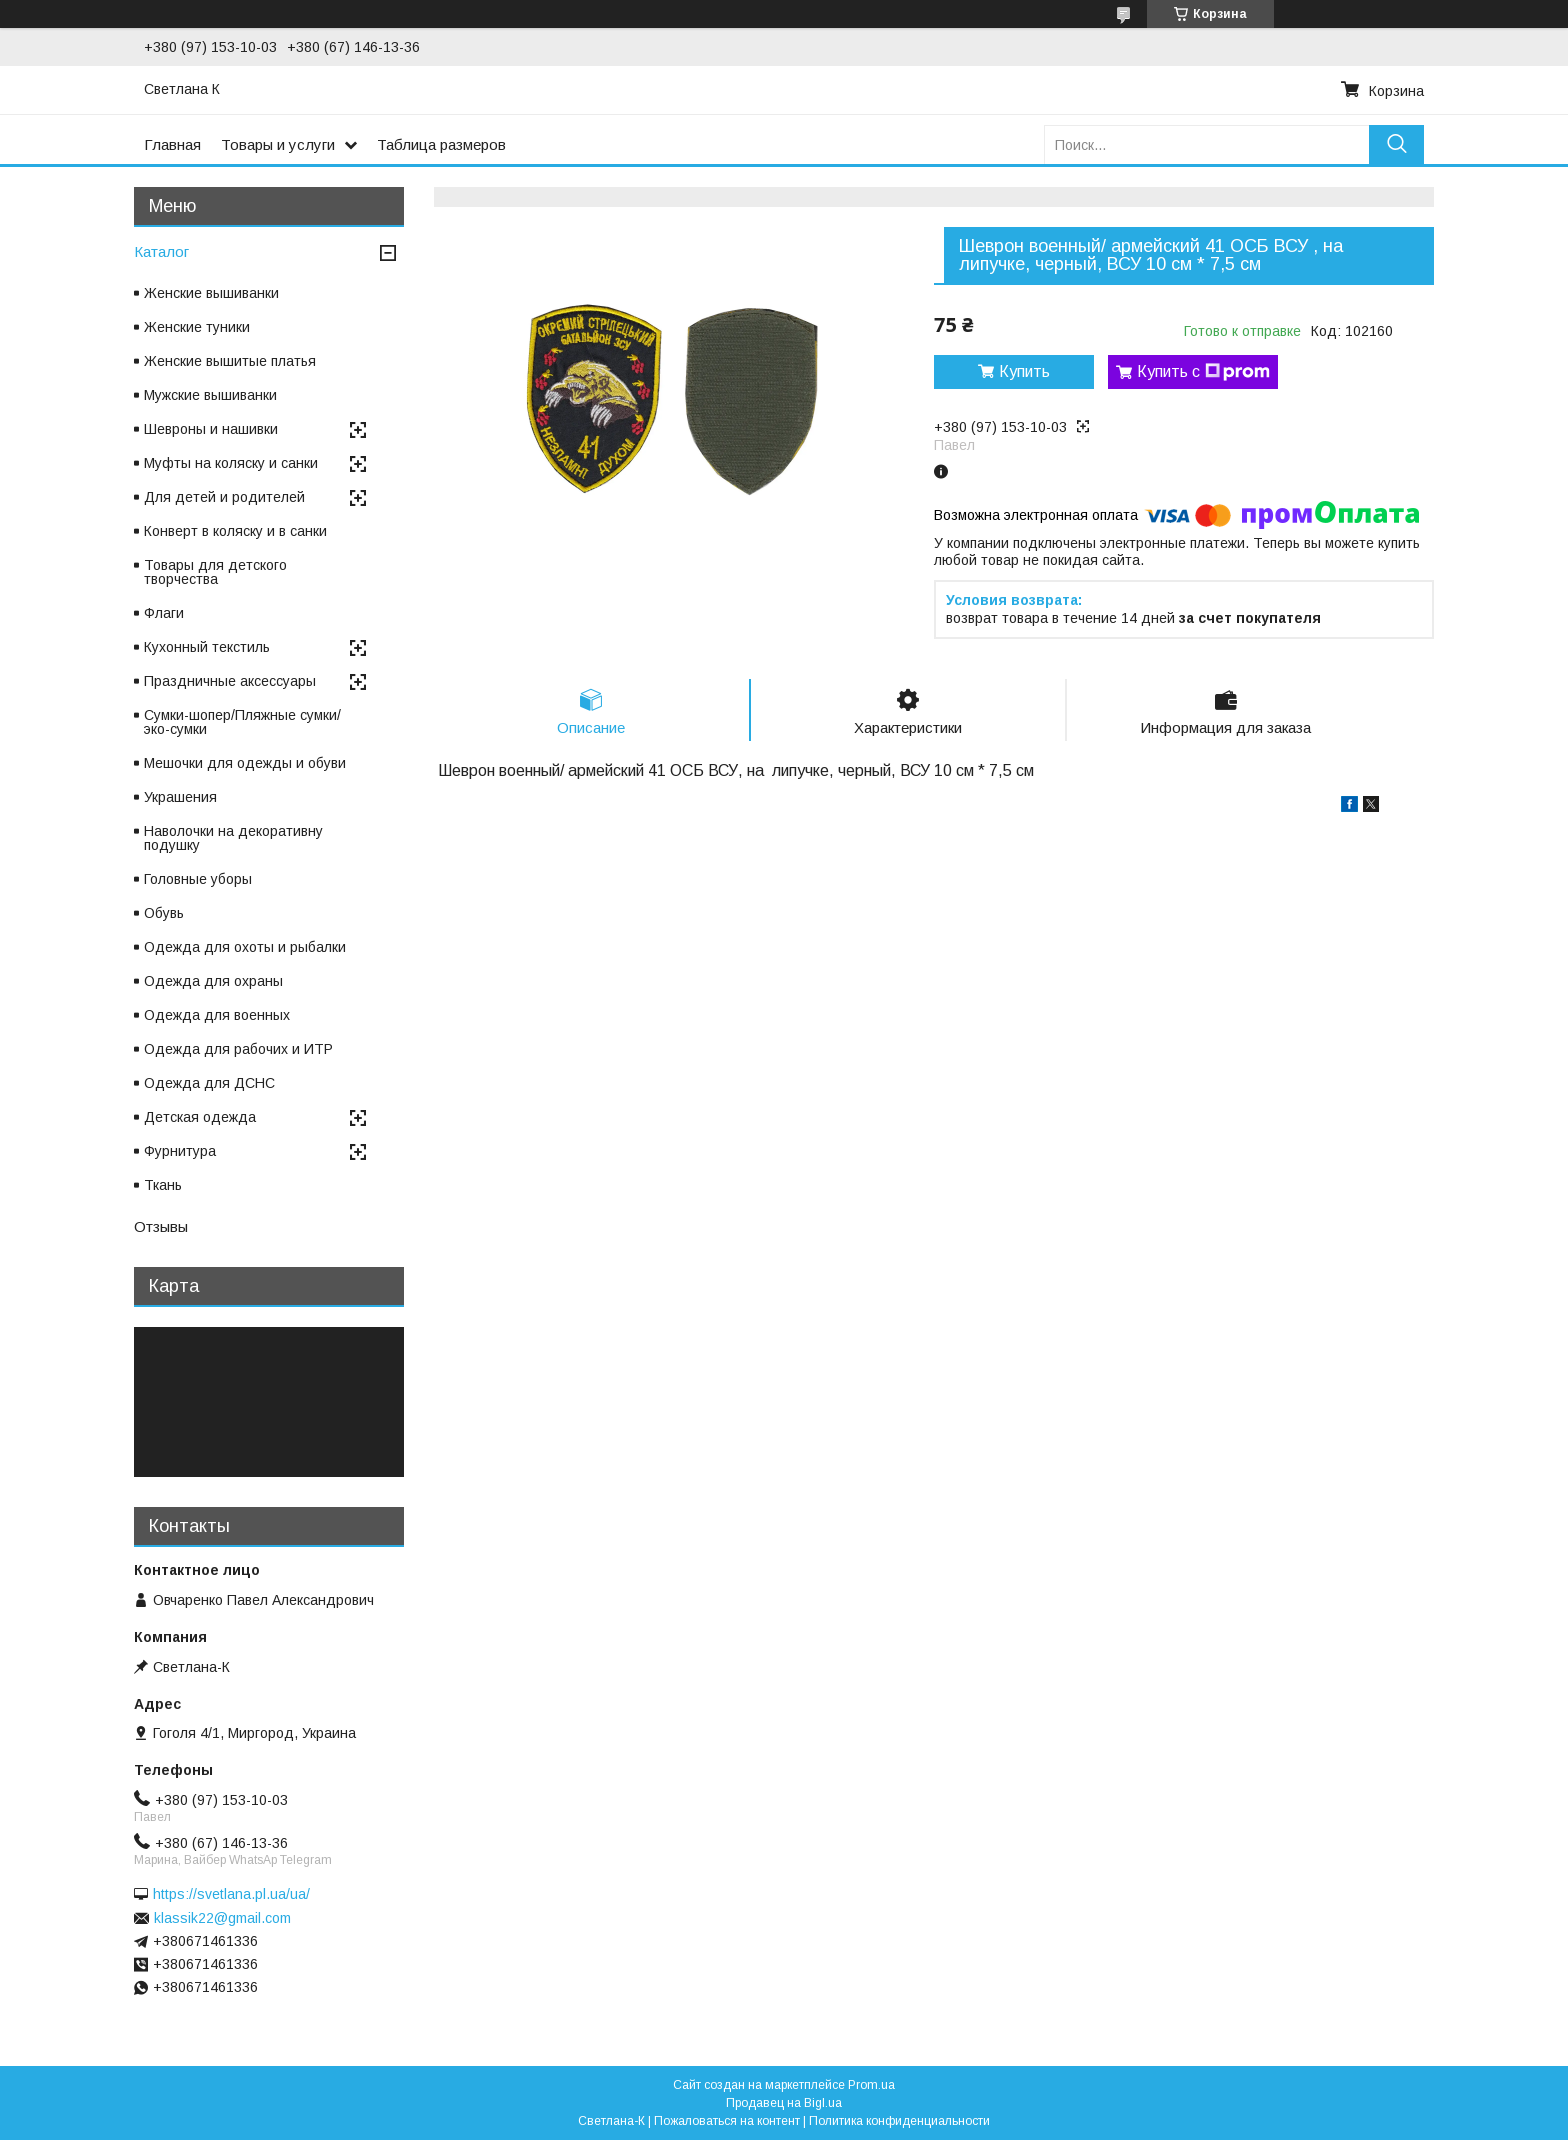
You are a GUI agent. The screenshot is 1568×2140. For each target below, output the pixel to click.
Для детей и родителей (224, 497)
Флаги (164, 613)
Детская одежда (200, 1117)
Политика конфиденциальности (899, 2121)
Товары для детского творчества (215, 572)
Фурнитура (180, 1151)
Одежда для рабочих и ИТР (238, 1049)
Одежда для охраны (213, 981)
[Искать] (1396, 144)
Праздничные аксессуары (230, 681)
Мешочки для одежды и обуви (245, 763)
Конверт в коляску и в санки (235, 531)
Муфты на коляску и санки (231, 463)
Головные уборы (198, 879)
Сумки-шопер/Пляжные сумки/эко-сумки (242, 722)
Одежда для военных (217, 1015)
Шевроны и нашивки (211, 429)
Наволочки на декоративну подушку (233, 838)
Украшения (180, 797)
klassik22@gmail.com (222, 1918)
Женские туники (197, 327)
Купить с (1203, 372)
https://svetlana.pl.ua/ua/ (231, 1894)
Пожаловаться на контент (727, 2121)
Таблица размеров (441, 144)
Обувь (164, 913)
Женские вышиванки (211, 293)
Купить (1024, 371)
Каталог (161, 251)
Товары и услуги (278, 144)
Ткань (163, 1185)
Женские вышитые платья (230, 361)
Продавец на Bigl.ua (784, 2103)
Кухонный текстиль (207, 647)
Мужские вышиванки (210, 395)
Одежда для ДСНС (209, 1083)
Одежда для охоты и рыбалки (245, 947)
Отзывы (161, 1226)
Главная (172, 144)
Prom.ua (871, 2085)
